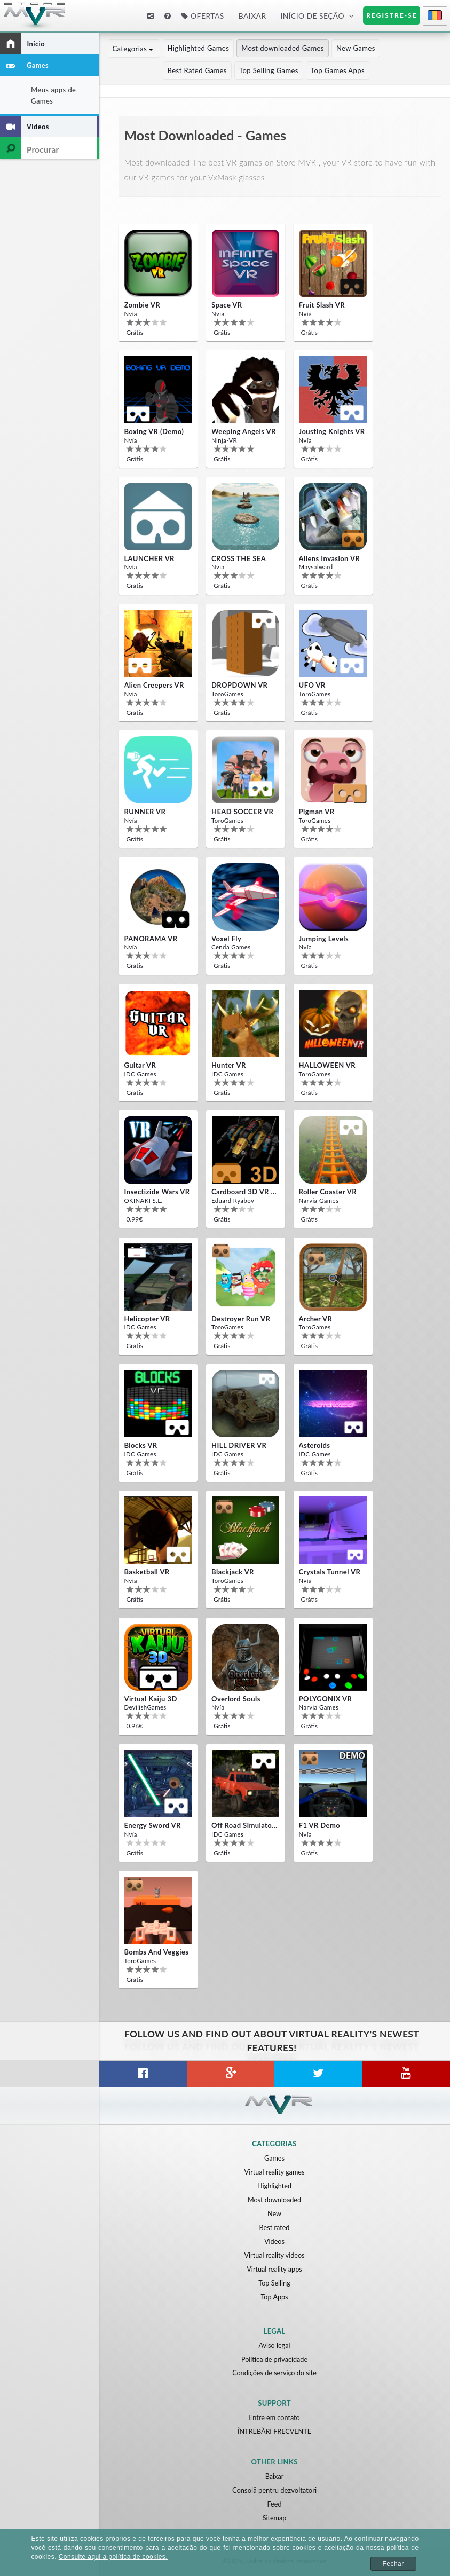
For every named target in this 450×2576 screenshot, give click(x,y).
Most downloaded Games (283, 48)
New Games (356, 48)
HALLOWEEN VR (327, 1065)
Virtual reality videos (274, 2255)
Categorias (134, 48)
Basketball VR (146, 1571)
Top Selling (274, 2283)
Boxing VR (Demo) (154, 431)
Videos (274, 2241)
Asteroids (314, 1445)
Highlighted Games (200, 48)
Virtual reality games (274, 2172)
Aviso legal (274, 2345)
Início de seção (312, 15)
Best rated (274, 2227)
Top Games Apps (283, 70)
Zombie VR (142, 305)
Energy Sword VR (152, 1825)
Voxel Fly (226, 938)
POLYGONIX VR (325, 1699)
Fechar (393, 2563)
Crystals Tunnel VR (330, 1571)
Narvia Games (318, 1199)
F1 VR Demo (320, 1825)
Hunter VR (228, 1065)
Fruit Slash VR (322, 305)
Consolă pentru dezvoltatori (274, 2490)
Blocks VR (140, 1445)
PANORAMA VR (150, 938)
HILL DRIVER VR (238, 1445)
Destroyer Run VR (240, 1318)
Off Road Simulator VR (244, 1825)
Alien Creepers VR (154, 685)
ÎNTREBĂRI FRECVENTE (274, 2431)
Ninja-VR (223, 439)
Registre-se (391, 15)
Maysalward (315, 566)
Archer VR (316, 1318)
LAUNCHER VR (149, 558)
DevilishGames (144, 1707)
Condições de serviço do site (274, 2372)
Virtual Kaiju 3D (150, 1699)
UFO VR (312, 685)
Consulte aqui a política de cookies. (113, 2557)
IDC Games (139, 1073)
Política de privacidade (274, 2359)
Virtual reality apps (274, 2269)
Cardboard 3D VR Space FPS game (244, 1191)
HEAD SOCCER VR (242, 811)
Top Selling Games (214, 70)
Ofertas (202, 15)
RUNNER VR (144, 811)
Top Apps (274, 2297)
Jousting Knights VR (332, 431)
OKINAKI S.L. (142, 1199)
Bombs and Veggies (156, 1952)
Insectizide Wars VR (157, 1191)
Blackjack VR (232, 1571)
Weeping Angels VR (243, 431)
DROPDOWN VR (239, 685)
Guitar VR (140, 1065)
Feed (274, 2504)
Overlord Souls (235, 1699)
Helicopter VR (147, 1318)
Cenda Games (230, 946)
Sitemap (274, 2518)
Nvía (130, 313)
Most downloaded (274, 2199)
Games (274, 2158)
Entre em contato (274, 2417)
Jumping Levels (324, 938)
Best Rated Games (142, 70)
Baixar (252, 15)
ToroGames (226, 693)
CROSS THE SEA (238, 558)
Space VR (226, 305)
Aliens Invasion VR (329, 558)
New (274, 2213)
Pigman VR (317, 811)
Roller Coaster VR (328, 1191)
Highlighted (274, 2185)
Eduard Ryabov (232, 1199)
